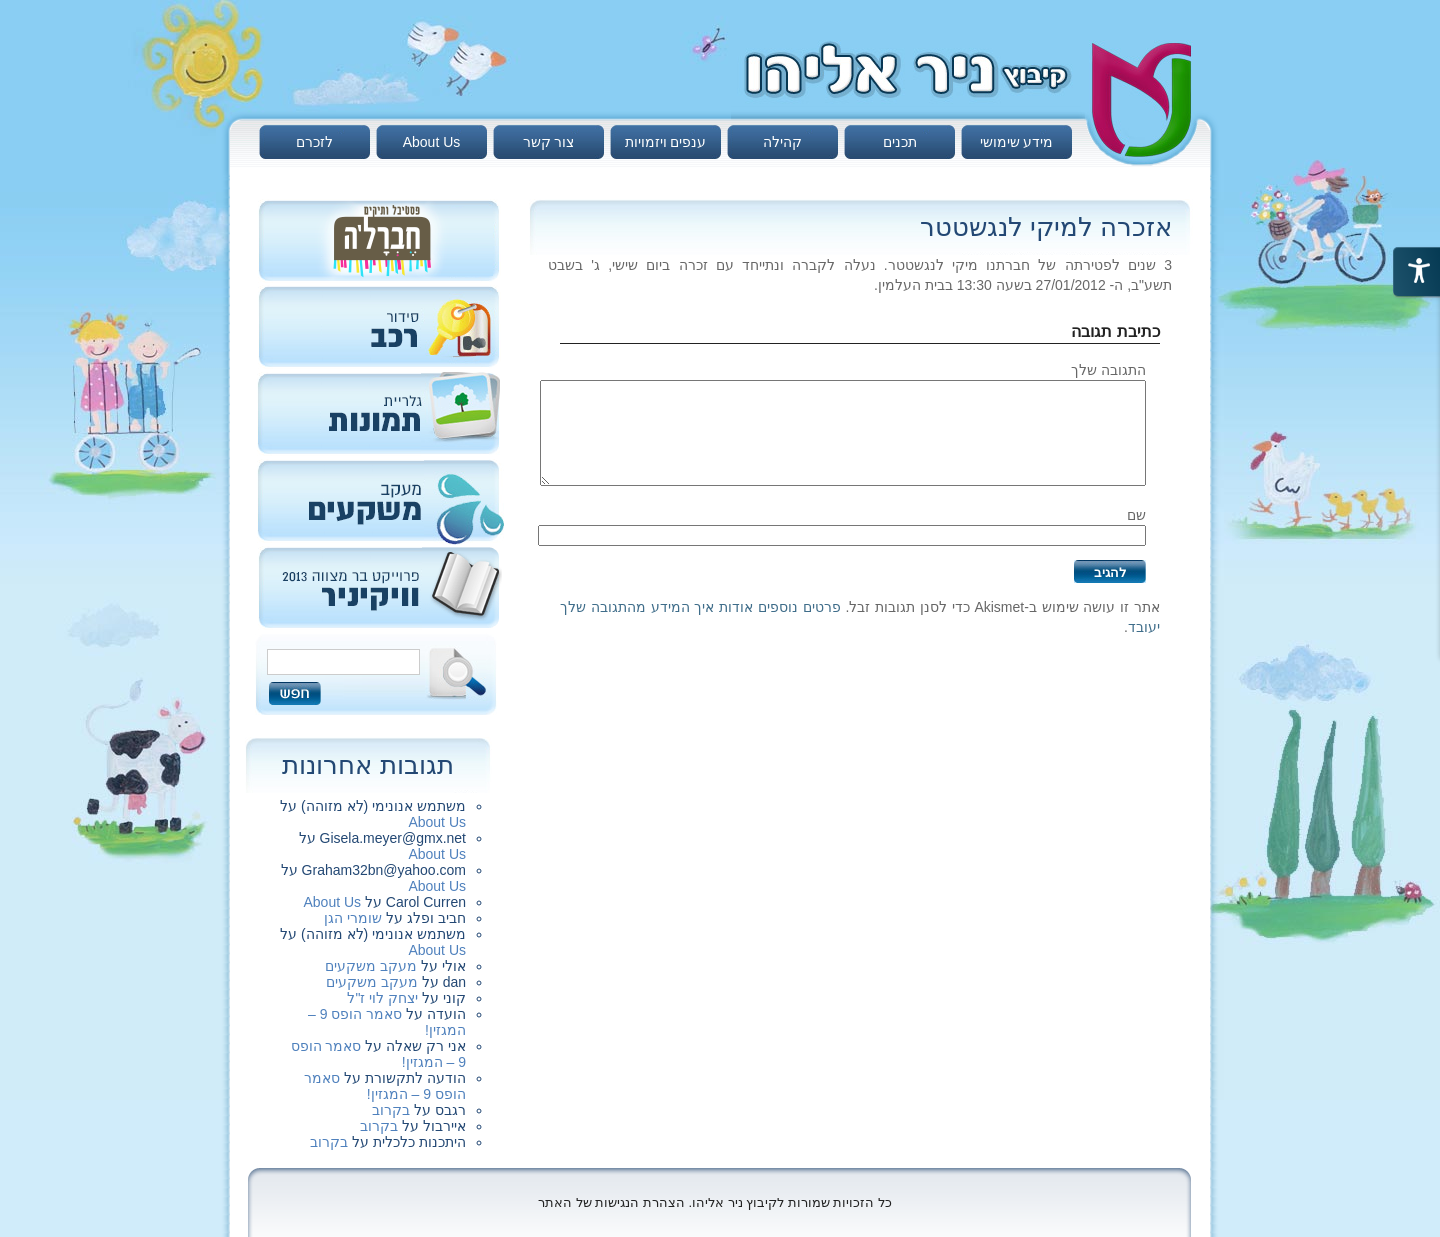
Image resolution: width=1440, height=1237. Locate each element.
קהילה (782, 142)
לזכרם (314, 142)
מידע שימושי (1017, 142)
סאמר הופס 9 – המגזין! (385, 1086)
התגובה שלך (1108, 370)
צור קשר (549, 142)
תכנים (900, 142)
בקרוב (391, 1110)
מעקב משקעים (371, 966)
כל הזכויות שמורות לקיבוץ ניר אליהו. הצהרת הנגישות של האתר (715, 1202)
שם (1136, 515)
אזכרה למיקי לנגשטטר (1046, 227)
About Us (432, 142)
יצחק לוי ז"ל (382, 998)
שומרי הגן (353, 918)
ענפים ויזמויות (666, 142)
